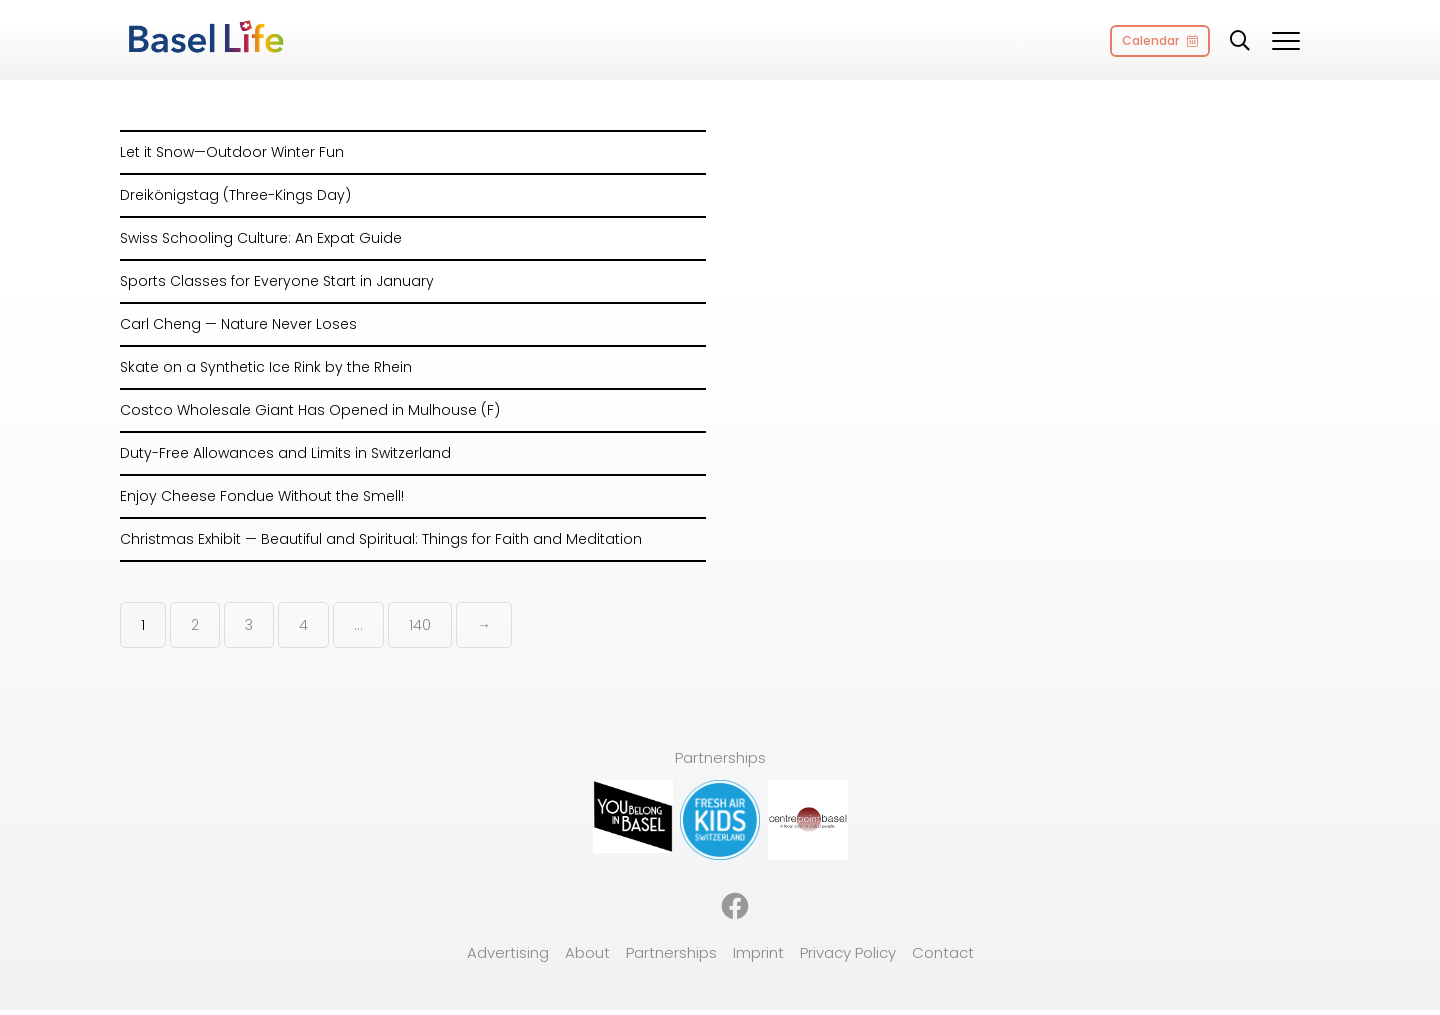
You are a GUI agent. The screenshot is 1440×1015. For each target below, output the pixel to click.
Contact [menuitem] (943, 952)
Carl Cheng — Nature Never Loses (238, 324)
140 (420, 625)
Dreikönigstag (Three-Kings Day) (235, 195)
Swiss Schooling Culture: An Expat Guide (261, 238)
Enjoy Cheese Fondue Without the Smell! (262, 496)
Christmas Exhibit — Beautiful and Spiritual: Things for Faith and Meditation (381, 539)
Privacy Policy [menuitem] (848, 952)
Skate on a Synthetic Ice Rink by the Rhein (266, 367)
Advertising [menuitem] (508, 952)
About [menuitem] (587, 952)
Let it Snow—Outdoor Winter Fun (232, 152)
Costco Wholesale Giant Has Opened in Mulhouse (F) (310, 410)
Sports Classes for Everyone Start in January (277, 281)
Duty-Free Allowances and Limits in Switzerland (285, 453)
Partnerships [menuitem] (671, 952)
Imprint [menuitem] (758, 952)
